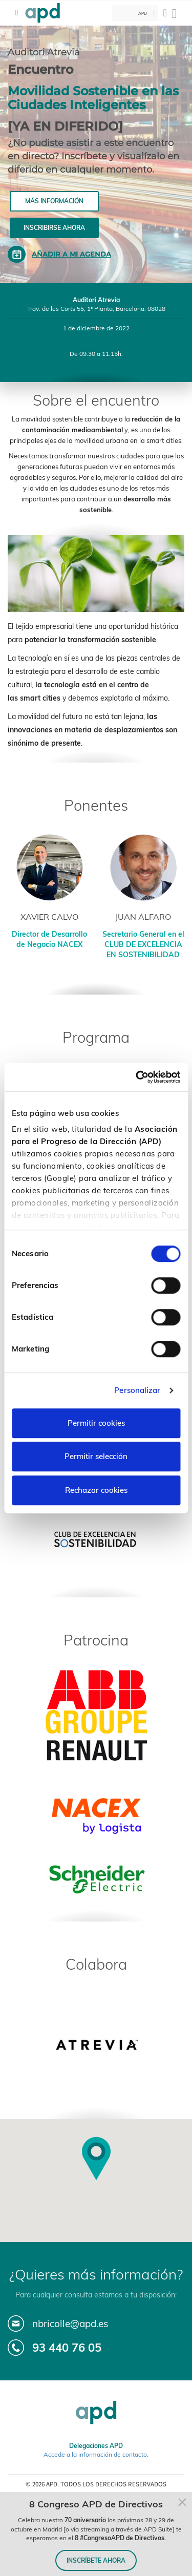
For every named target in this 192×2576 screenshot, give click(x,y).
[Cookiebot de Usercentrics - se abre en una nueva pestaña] (136, 1077)
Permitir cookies (96, 1423)
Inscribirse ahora (54, 227)
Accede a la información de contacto (95, 2454)
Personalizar (137, 1390)
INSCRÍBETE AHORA (96, 2560)
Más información (54, 201)
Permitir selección (96, 1456)
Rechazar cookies (96, 1490)
